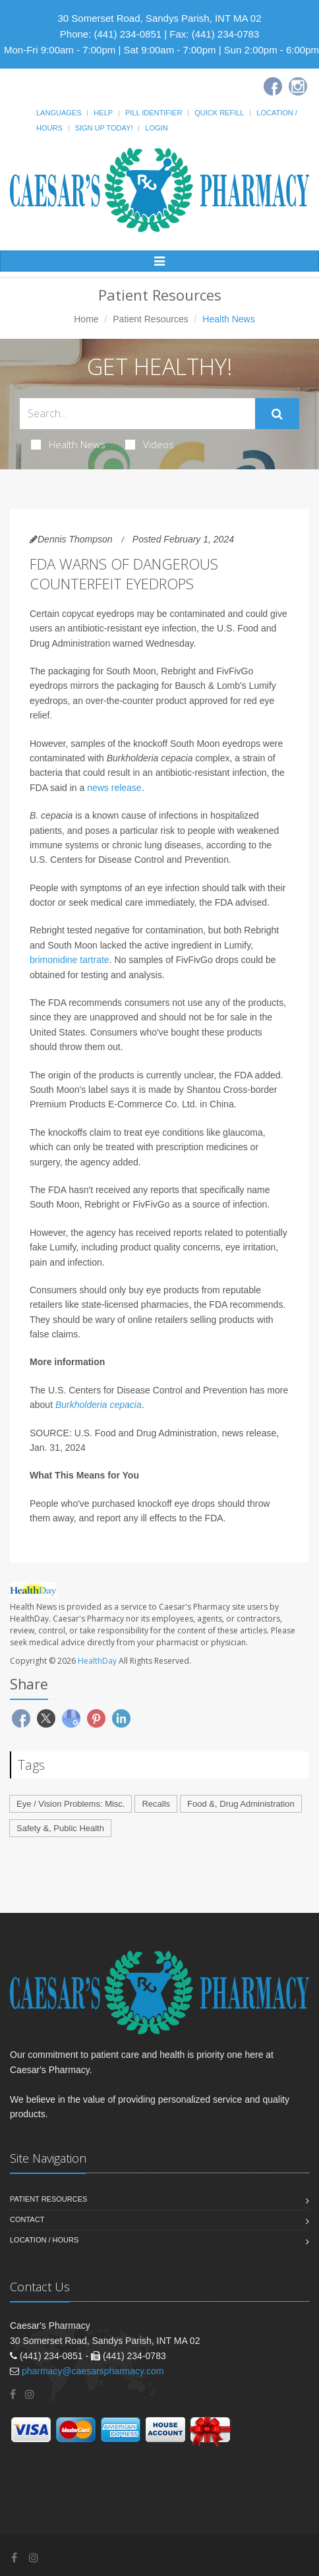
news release (114, 787)
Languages (58, 113)
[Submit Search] (277, 414)
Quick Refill (219, 113)
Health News (68, 444)
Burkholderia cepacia (98, 1404)
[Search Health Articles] (137, 413)
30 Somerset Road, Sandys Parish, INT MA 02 (159, 18)
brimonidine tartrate (69, 959)
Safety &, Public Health (60, 1828)
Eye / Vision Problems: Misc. (70, 1804)
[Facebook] (273, 86)
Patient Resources (150, 319)
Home (86, 319)
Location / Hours (44, 2240)
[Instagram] (298, 86)
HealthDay (97, 1660)
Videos (149, 444)
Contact (27, 2219)
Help (103, 113)
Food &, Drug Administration (241, 1804)
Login (156, 128)
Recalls (156, 1804)
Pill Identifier (153, 113)
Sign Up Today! (104, 128)
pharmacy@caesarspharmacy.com (92, 2371)
